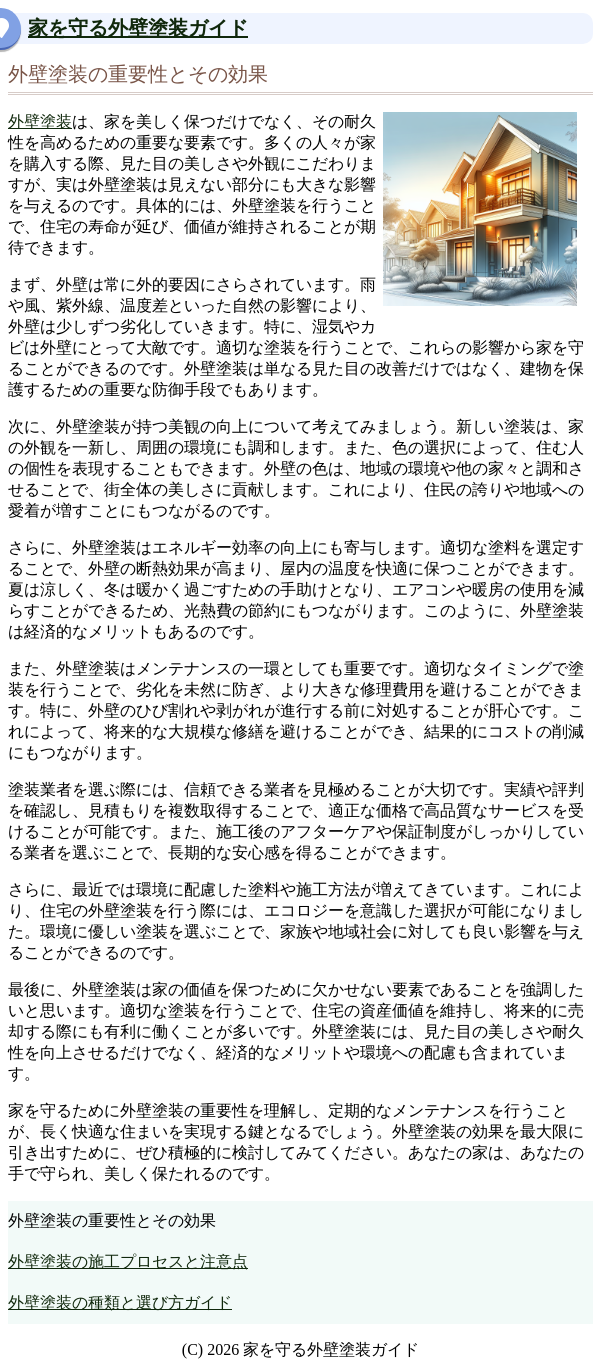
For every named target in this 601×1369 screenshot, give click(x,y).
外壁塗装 (40, 121)
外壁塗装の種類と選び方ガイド (120, 1302)
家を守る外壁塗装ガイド (138, 28)
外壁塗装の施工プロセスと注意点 (128, 1261)
